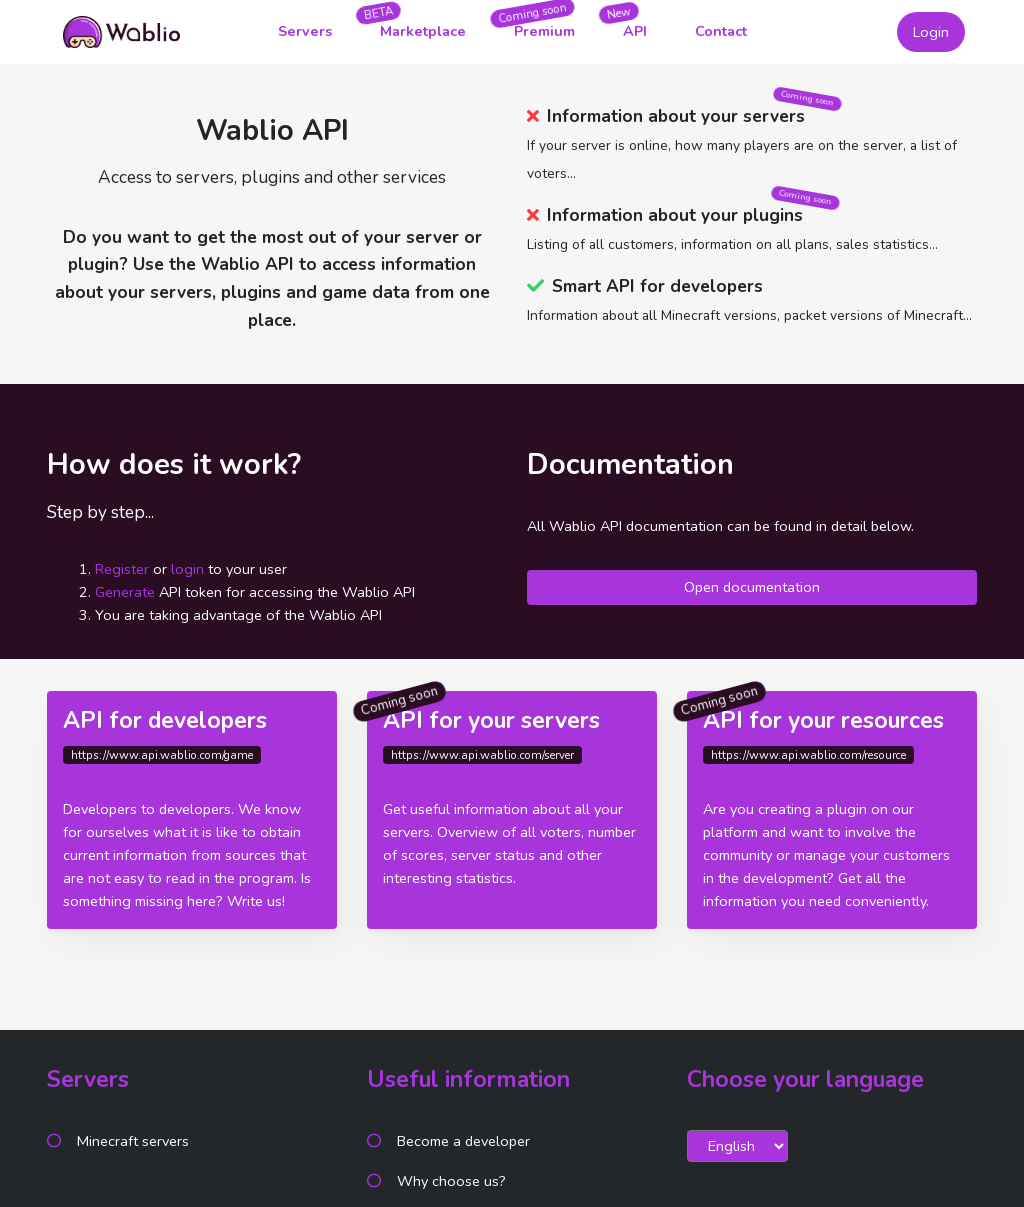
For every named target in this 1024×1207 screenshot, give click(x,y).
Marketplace (423, 31)
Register (122, 569)
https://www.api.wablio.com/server (482, 755)
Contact (721, 31)
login (187, 569)
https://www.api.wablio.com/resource (808, 755)
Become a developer (463, 1141)
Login (931, 32)
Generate (125, 592)
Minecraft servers (133, 1141)
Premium (544, 31)
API (635, 31)
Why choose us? (451, 1181)
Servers (305, 31)
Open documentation (752, 587)
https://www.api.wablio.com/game (162, 755)
